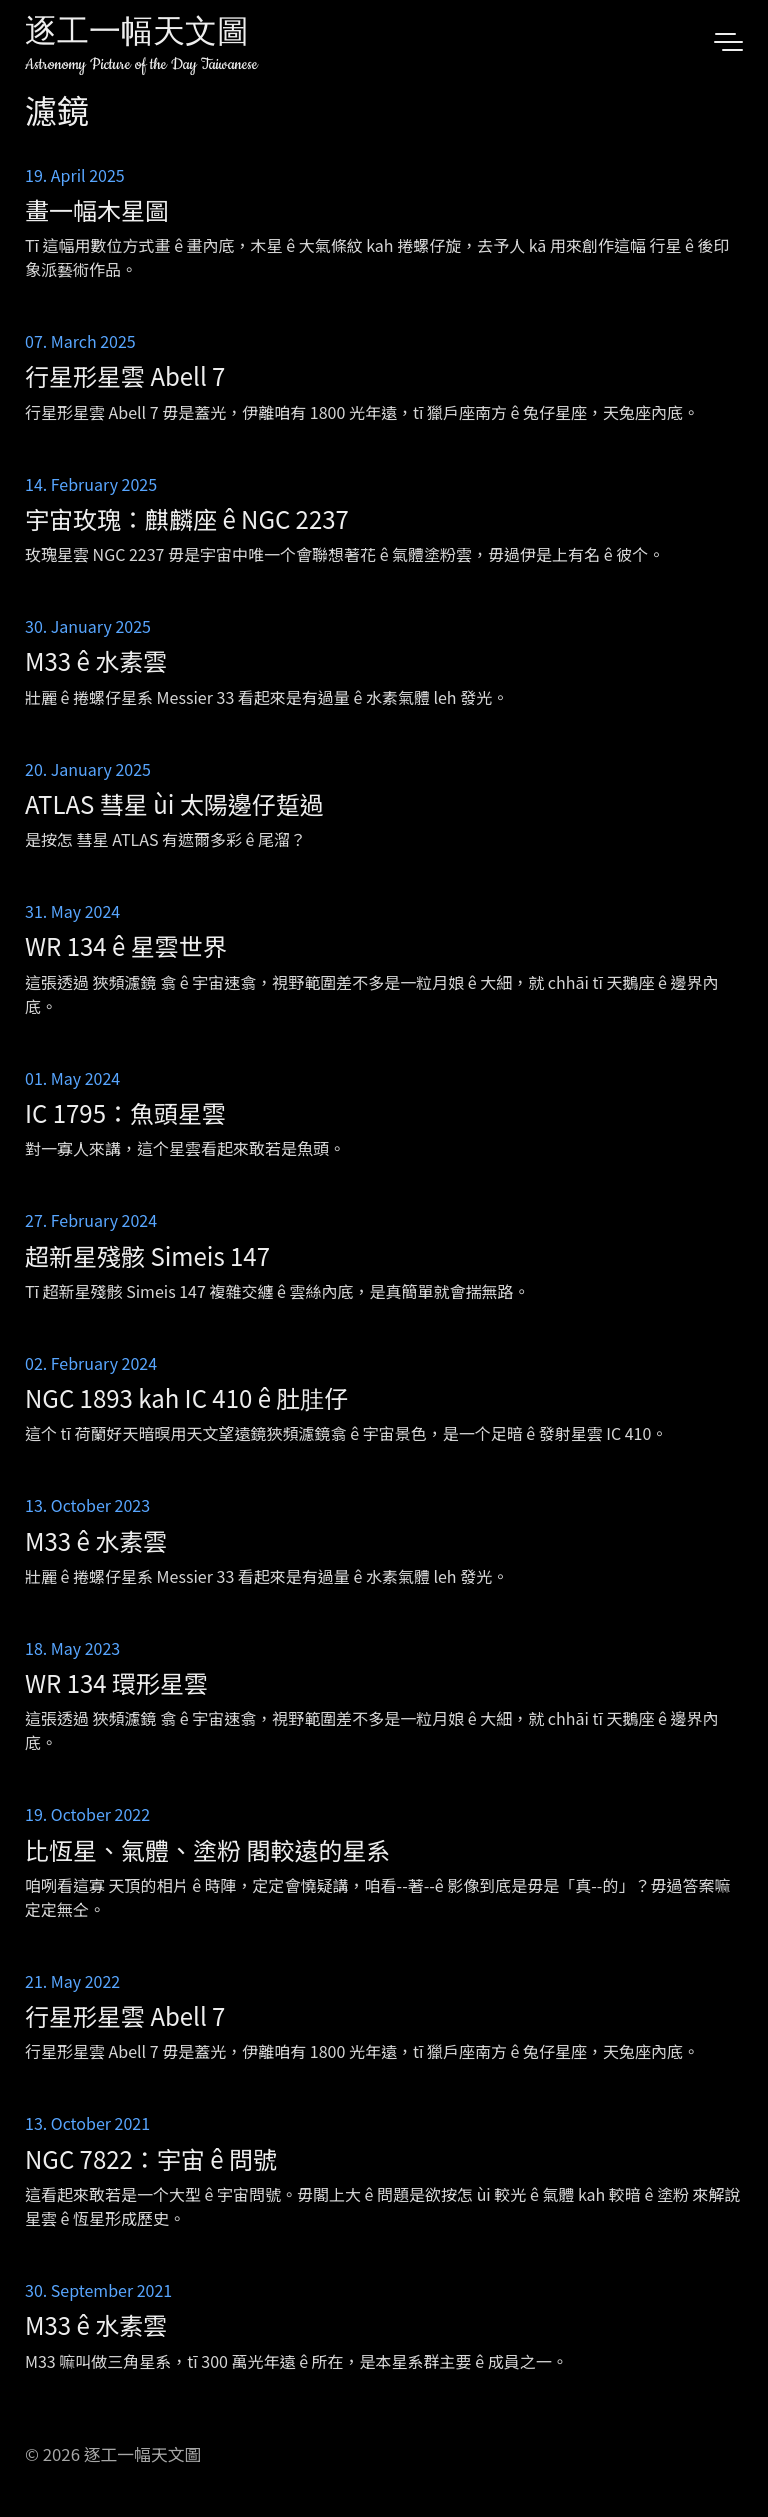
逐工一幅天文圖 (137, 34)
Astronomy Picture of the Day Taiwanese (141, 64)
